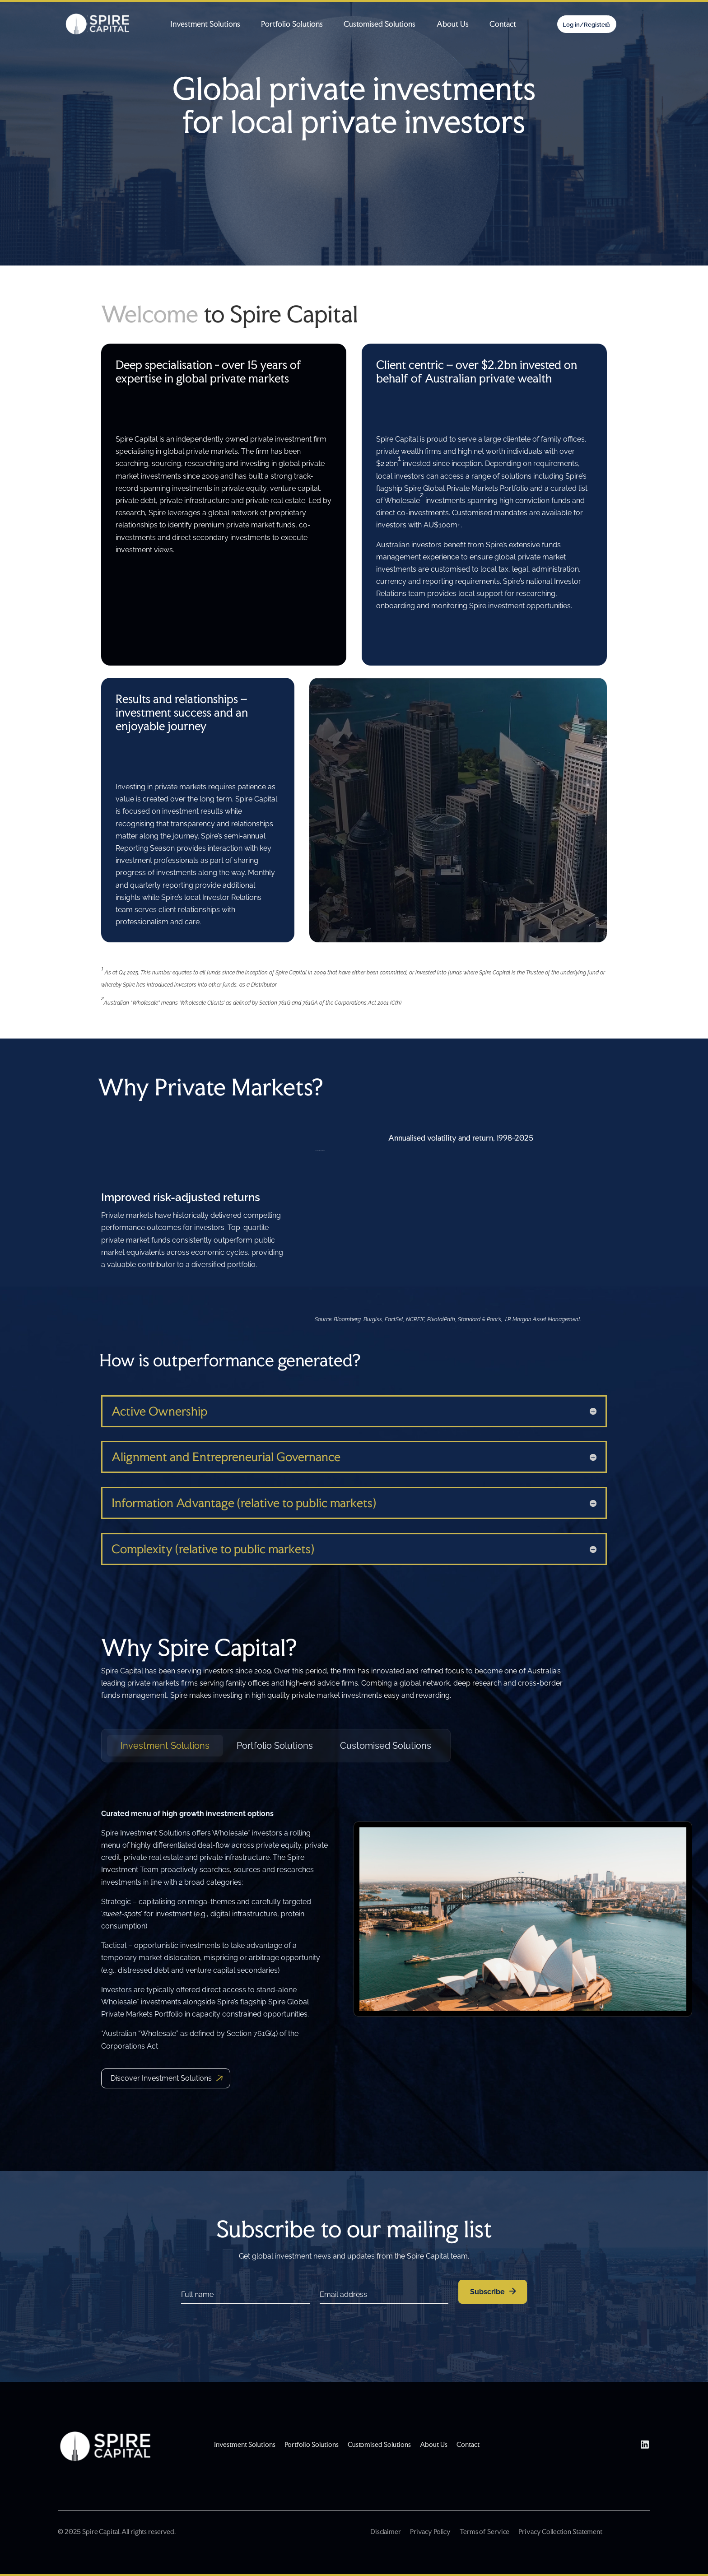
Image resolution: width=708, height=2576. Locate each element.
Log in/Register (585, 24)
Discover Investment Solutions (161, 2078)
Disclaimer (385, 2531)
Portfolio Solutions (292, 24)
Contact (502, 24)
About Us (453, 24)
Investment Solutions (205, 24)
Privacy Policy (430, 2531)
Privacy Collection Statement (560, 2531)
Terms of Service (484, 2531)
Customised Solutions (379, 24)
